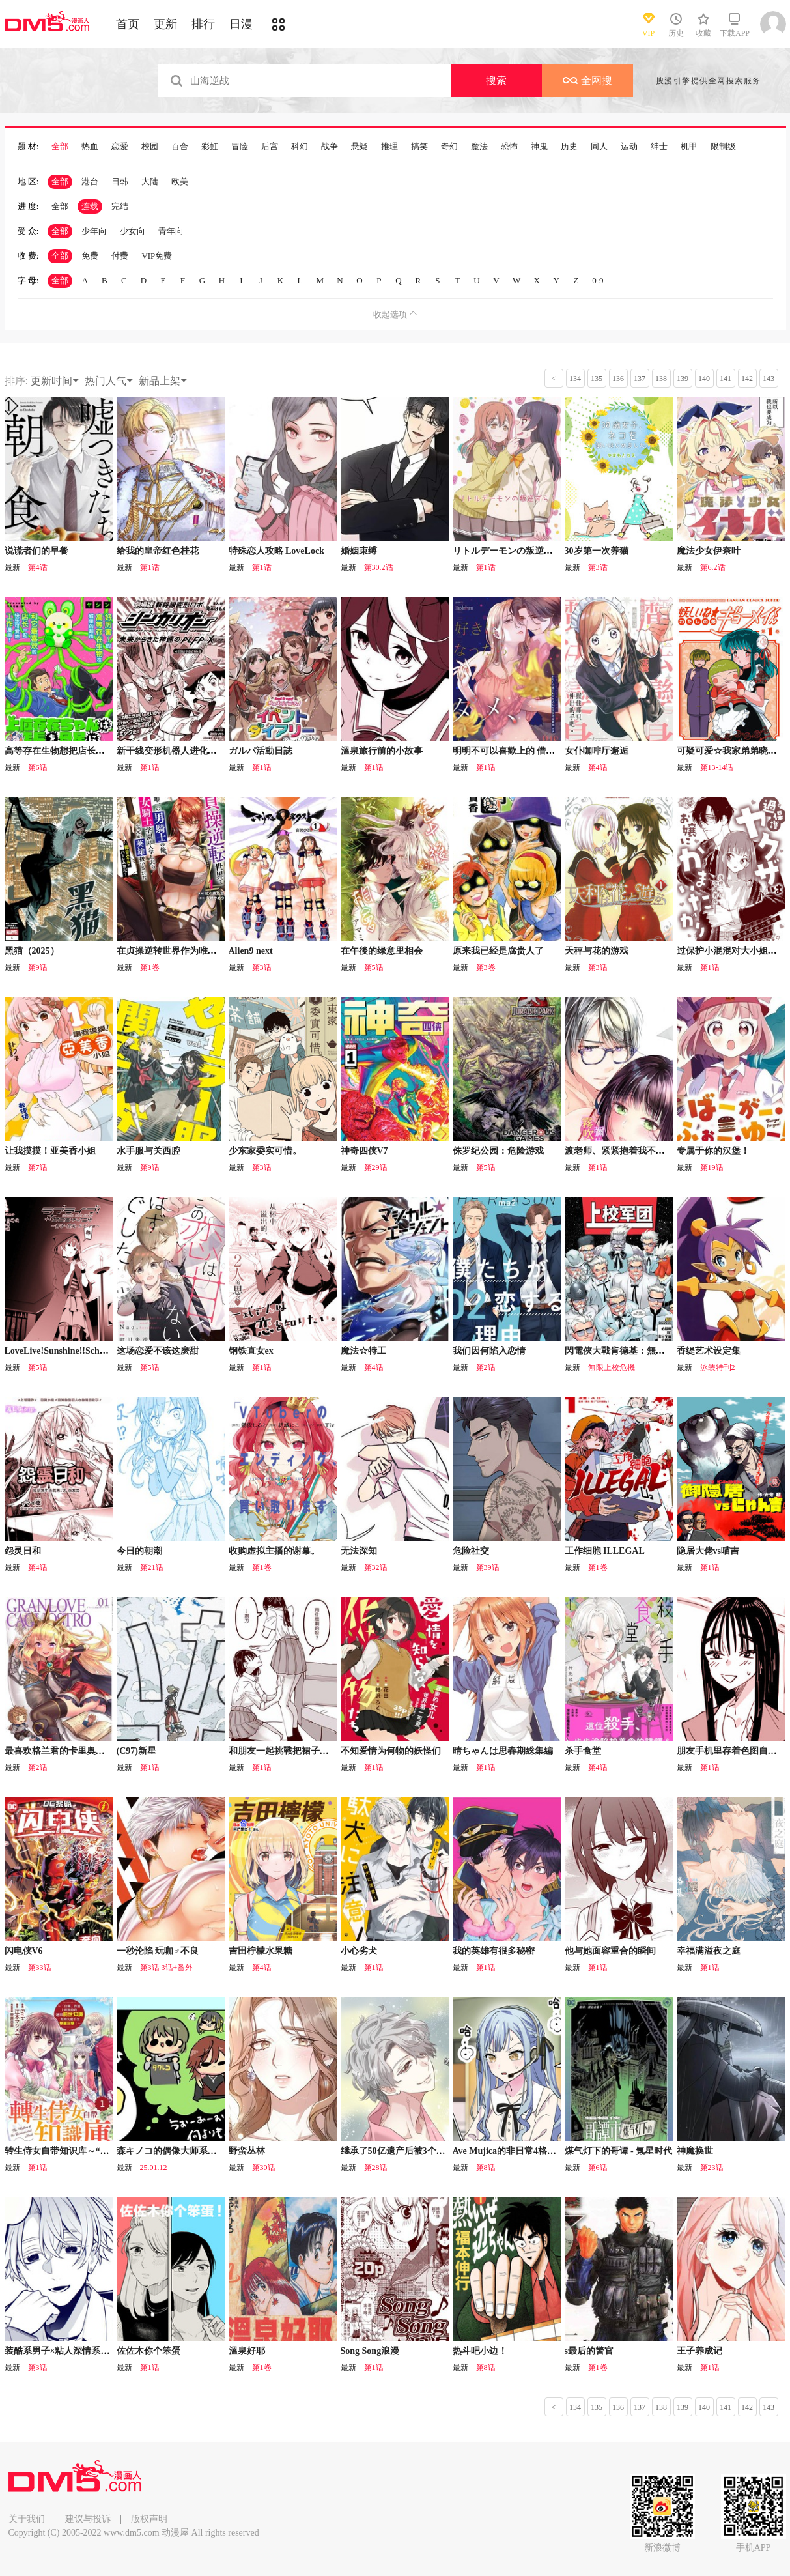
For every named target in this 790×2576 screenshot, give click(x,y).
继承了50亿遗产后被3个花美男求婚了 (416, 2151)
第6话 (38, 767)
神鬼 (539, 146)
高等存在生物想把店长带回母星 (68, 751)
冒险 (239, 146)
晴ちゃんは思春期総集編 (503, 1751)
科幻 (299, 146)
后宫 (269, 146)
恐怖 (509, 146)
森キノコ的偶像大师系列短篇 (176, 2151)
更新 (165, 24)
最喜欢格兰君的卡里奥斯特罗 (64, 1751)
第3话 (598, 567)
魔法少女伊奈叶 (709, 551)
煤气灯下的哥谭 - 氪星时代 (619, 2151)
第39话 (488, 1567)
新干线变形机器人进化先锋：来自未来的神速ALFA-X (225, 751)
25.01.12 (153, 2167)
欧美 (179, 181)
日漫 (241, 24)
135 (596, 378)
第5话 (374, 967)
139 (682, 378)
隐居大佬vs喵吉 (708, 1551)
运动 (629, 146)
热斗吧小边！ (480, 2351)
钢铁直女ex (251, 1351)
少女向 (132, 231)
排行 (203, 24)
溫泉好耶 (247, 2351)
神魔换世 (695, 2151)
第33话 (39, 1967)
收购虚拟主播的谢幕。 (274, 1551)
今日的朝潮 (139, 1551)
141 (725, 378)
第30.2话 (378, 567)
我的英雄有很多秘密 (494, 1951)
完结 (119, 206)
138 (661, 378)
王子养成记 (699, 2351)
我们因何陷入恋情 (489, 1351)
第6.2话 (713, 567)
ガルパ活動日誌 (260, 751)
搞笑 (419, 146)
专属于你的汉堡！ (713, 1151)
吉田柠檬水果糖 (260, 1951)
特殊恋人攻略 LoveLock (276, 551)
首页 (127, 24)
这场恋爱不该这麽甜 (158, 1351)
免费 (89, 256)
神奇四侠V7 (364, 1151)
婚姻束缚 (359, 551)
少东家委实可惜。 (265, 1151)
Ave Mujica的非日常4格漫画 (509, 2151)
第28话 (376, 2167)
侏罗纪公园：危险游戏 (498, 1151)
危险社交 (471, 1551)
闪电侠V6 (24, 1951)
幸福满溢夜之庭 (709, 1951)
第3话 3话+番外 (166, 1967)
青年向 (171, 231)
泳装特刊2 (717, 1367)
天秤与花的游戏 (596, 951)
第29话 (376, 1167)
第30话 (263, 2167)
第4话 (38, 567)
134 (575, 378)
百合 (179, 146)
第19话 (712, 1167)
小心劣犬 (359, 1951)
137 (639, 378)
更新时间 (55, 380)
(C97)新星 (136, 1751)
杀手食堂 (583, 1751)
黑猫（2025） (32, 951)
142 (747, 378)
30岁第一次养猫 (596, 551)
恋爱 (119, 146)
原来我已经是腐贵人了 (498, 951)
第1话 (150, 567)
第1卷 (150, 967)
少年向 (94, 231)
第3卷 (486, 967)
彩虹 (209, 146)
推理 (389, 146)
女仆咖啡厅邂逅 (596, 751)
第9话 (38, 967)
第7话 (38, 1167)
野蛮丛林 (247, 2151)
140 (704, 378)
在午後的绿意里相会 (382, 951)
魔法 (479, 146)
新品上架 (163, 380)
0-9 (597, 280)
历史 (569, 146)
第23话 (712, 2167)
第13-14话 (717, 767)
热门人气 (109, 380)
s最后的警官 (589, 2351)
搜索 (496, 80)
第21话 (151, 1567)
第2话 (486, 1367)
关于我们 (26, 2519)
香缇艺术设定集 (709, 1351)
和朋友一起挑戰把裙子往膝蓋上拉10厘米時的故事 (329, 1751)
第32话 (376, 1567)
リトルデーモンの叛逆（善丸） (516, 551)
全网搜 (587, 80)
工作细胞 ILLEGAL (605, 1551)
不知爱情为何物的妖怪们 (391, 1751)
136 (618, 378)
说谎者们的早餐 (36, 551)
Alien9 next (251, 951)
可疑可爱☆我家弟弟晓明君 (731, 751)
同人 (599, 146)
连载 (89, 206)
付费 (119, 256)
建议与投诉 (88, 2519)
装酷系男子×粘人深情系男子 (62, 2351)
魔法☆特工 (363, 1351)
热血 (89, 146)
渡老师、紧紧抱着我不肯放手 (624, 1151)
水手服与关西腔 (148, 1151)
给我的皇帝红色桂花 (158, 551)
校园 (149, 146)
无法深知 (359, 1551)
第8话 (486, 2167)
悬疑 (359, 146)
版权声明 (149, 2519)
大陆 (149, 181)
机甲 (689, 146)
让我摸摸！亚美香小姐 (50, 1151)
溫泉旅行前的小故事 (382, 751)
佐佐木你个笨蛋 (148, 2351)
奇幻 (449, 146)
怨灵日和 (23, 1551)
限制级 (723, 146)
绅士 (659, 146)
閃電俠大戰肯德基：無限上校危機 (633, 1351)
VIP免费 (156, 256)
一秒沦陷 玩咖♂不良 (158, 1951)
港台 (89, 181)
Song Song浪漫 (370, 2351)
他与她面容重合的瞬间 (610, 1951)
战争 (329, 146)
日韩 (119, 181)
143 (768, 378)
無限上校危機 (611, 1367)
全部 (59, 146)
